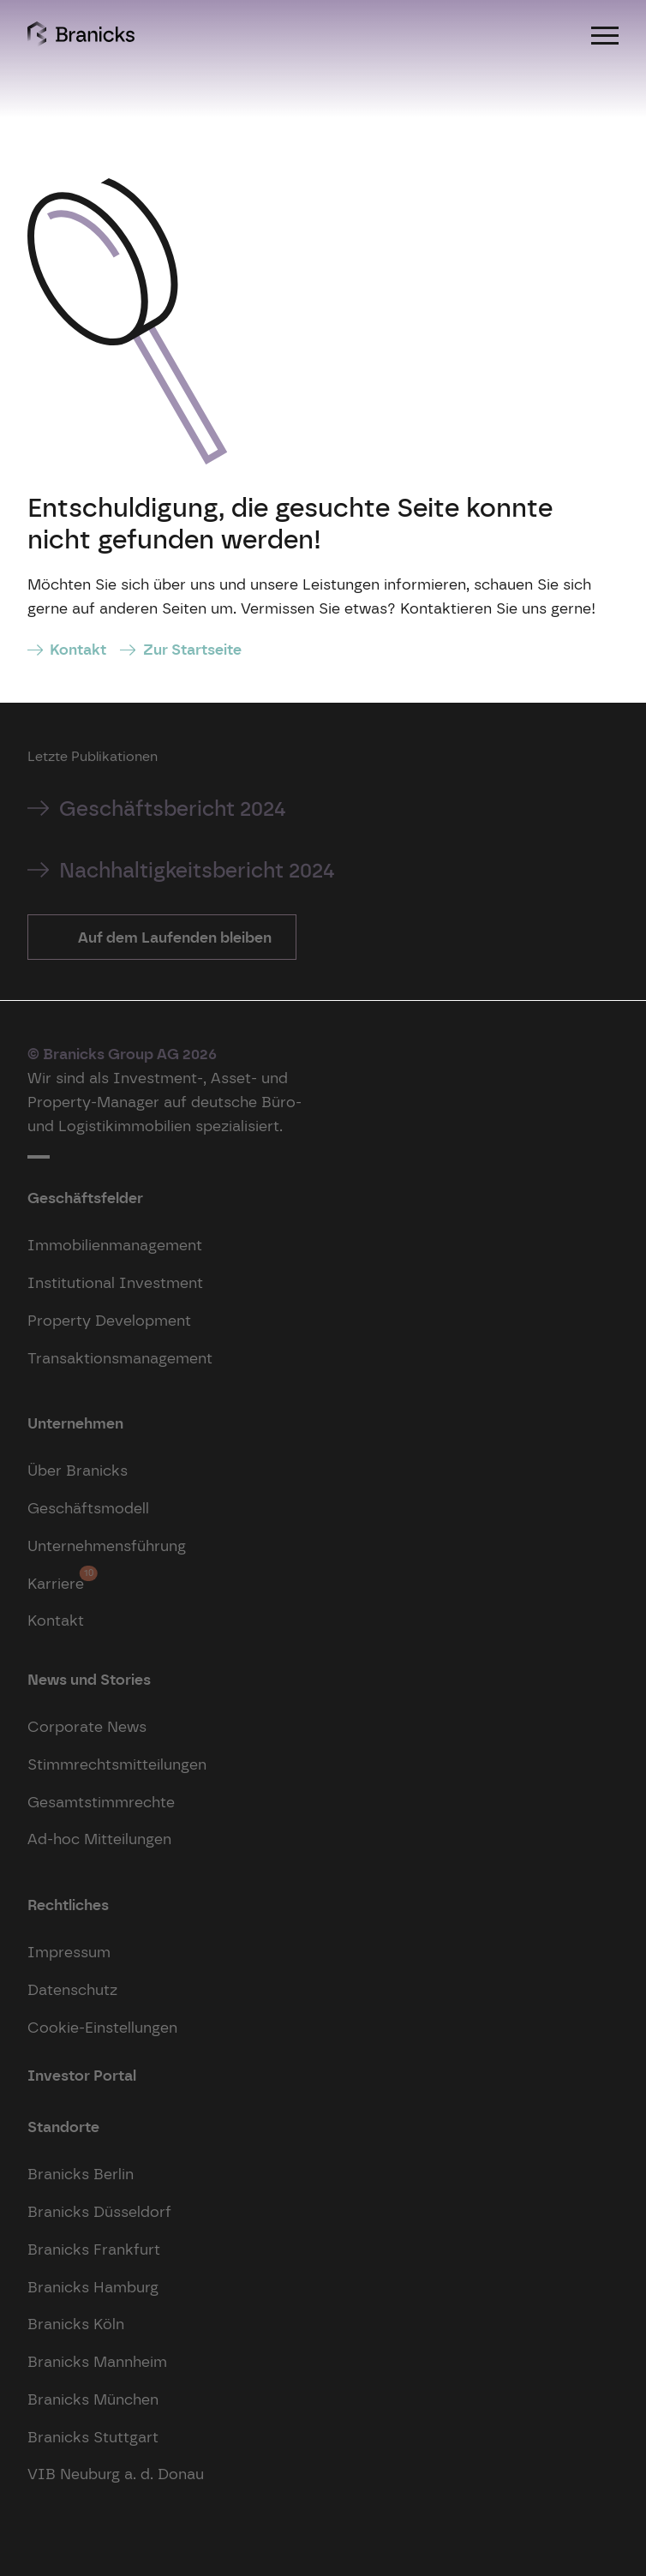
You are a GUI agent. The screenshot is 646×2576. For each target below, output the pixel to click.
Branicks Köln (75, 2324)
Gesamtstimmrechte (101, 1802)
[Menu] (605, 34)
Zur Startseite (192, 649)
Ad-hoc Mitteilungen (99, 1839)
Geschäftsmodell (88, 1508)
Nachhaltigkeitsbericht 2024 (197, 870)
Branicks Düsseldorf (99, 2211)
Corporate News (87, 1726)
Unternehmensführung (106, 1546)
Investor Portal (81, 2075)
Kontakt (78, 649)
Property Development (109, 1320)
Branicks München (93, 2399)
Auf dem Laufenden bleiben (173, 937)
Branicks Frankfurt (93, 2249)
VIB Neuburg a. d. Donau (115, 2474)
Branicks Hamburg (93, 2287)
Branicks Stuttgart (93, 2437)
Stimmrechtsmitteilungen (116, 1764)
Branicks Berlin (80, 2174)
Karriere (55, 1579)
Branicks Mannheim (97, 2361)
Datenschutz (72, 1989)
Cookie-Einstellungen (102, 2027)
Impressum (69, 1952)
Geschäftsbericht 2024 (172, 808)
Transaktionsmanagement (119, 1358)
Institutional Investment (115, 1282)
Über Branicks (77, 1470)
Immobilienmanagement (114, 1245)
